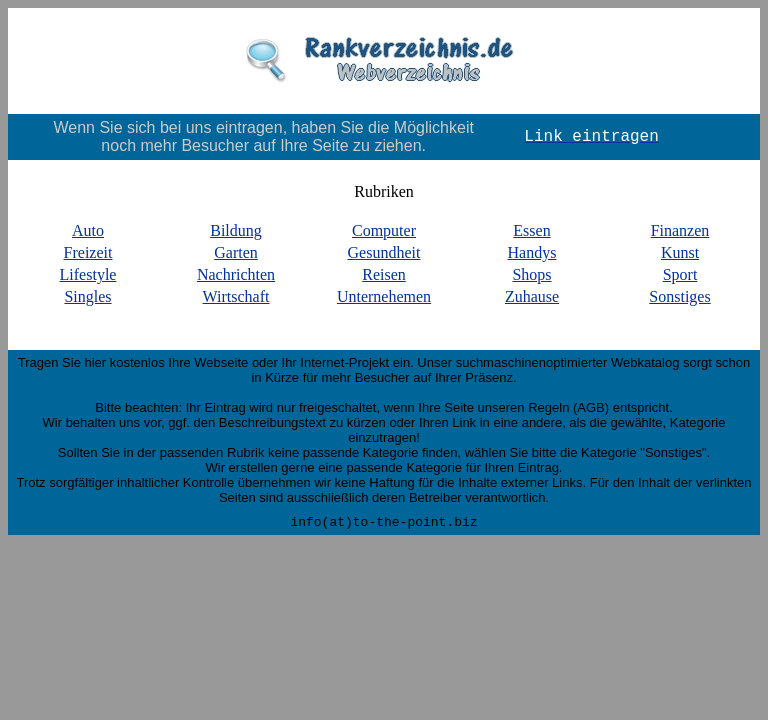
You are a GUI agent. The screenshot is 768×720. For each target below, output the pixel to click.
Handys (532, 252)
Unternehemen (384, 296)
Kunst (680, 252)
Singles (87, 296)
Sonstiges (679, 296)
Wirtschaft (236, 296)
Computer (384, 230)
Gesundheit (384, 252)
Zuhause (532, 296)
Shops (531, 274)
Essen (531, 230)
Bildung (236, 230)
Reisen (384, 274)
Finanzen (680, 230)
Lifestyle (88, 274)
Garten (236, 252)
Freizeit (88, 252)
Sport (680, 274)
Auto (88, 230)
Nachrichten (236, 274)
